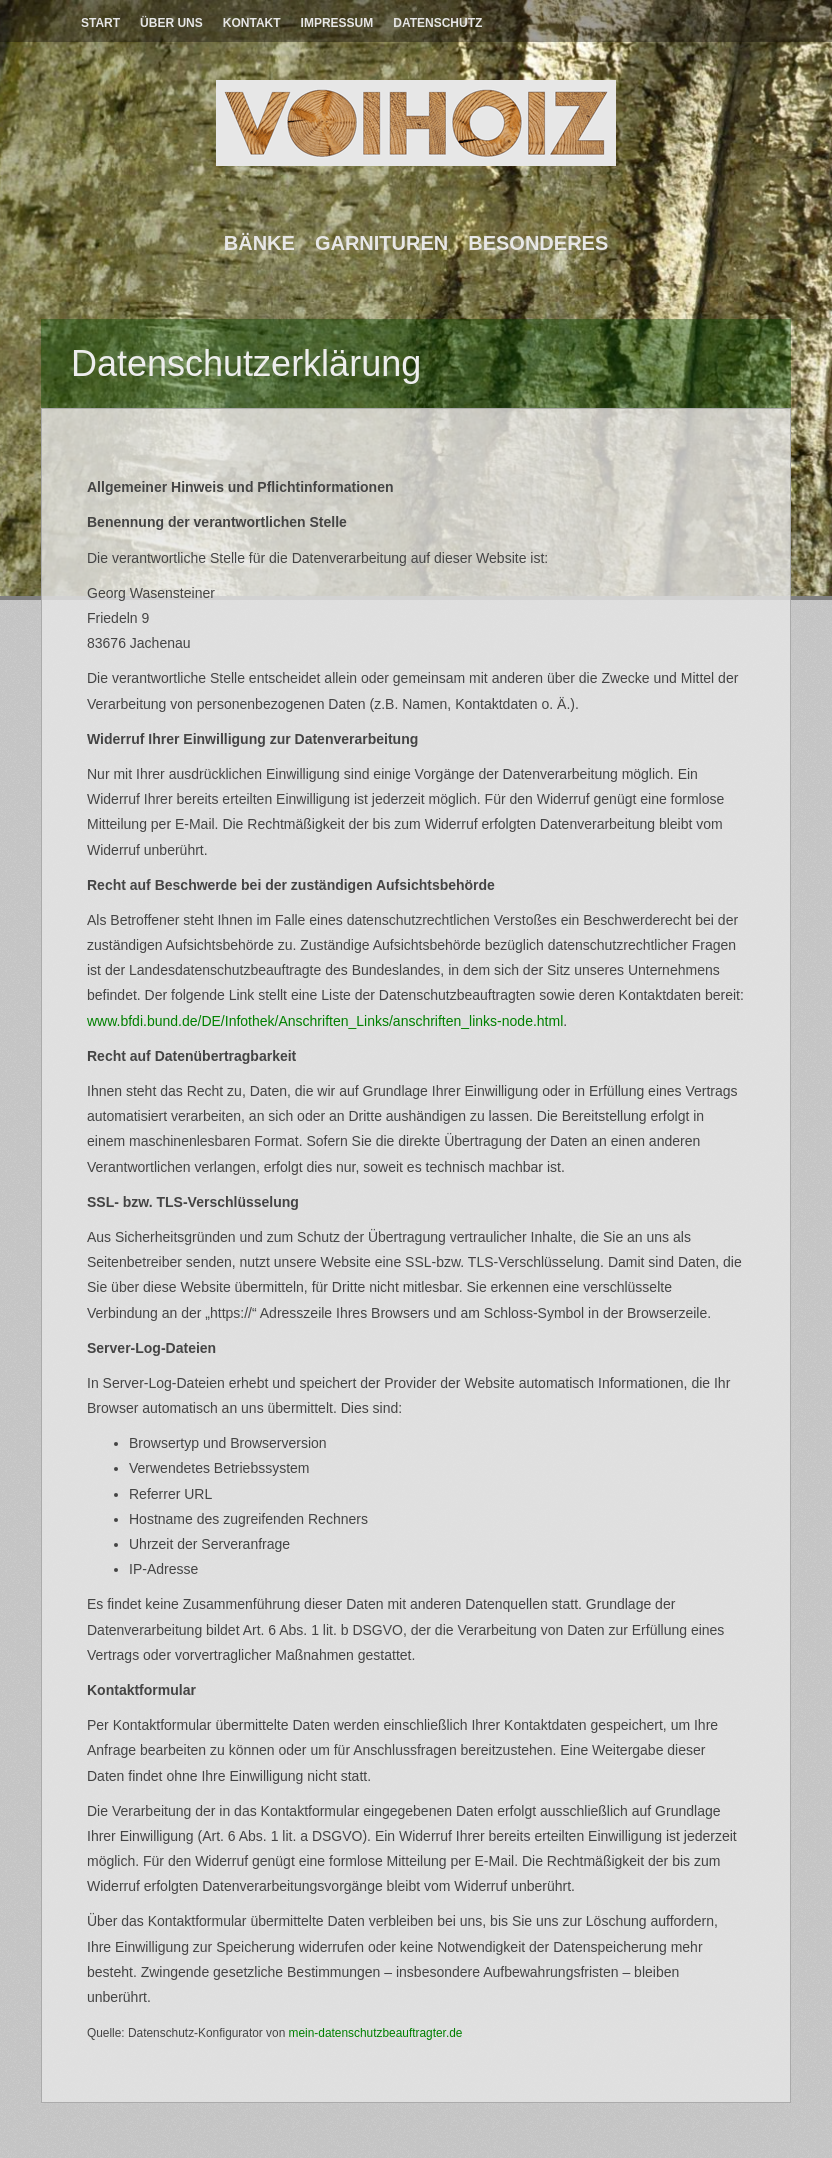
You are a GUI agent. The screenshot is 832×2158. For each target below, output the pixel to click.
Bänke (259, 243)
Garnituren (381, 243)
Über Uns (171, 23)
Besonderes (538, 243)
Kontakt (252, 23)
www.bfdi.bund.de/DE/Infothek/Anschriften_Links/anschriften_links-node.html (325, 1021)
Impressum (337, 23)
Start (100, 23)
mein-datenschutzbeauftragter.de (376, 2033)
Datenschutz (437, 23)
